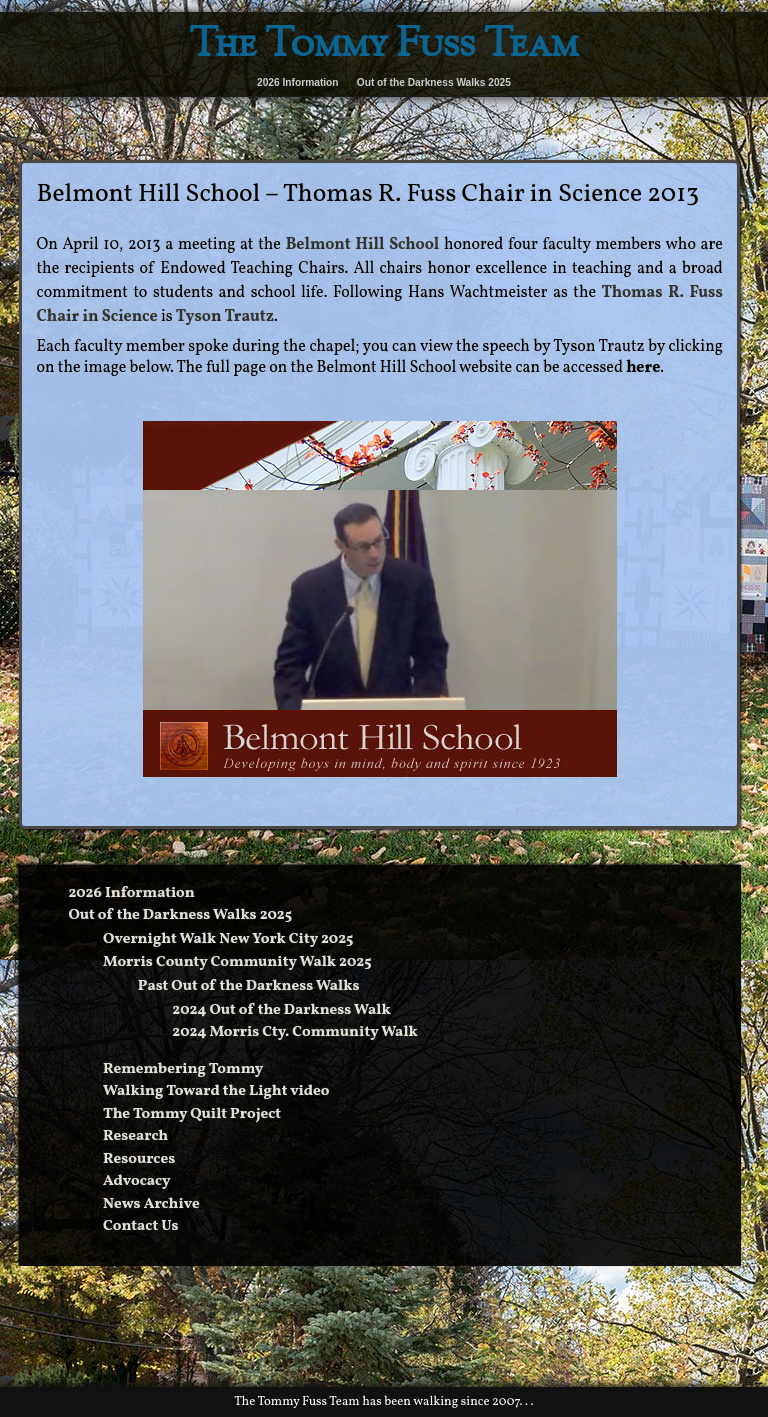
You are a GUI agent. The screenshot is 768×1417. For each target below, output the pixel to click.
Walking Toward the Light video (216, 1091)
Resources (139, 1159)
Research (135, 1136)
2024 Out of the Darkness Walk (281, 1010)
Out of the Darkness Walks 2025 (434, 82)
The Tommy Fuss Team (384, 46)
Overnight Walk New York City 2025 (228, 939)
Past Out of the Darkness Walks (249, 986)
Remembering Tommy (183, 1069)
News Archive (151, 1204)
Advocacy (137, 1181)
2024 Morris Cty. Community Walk (294, 1032)
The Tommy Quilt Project (192, 1114)
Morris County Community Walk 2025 (237, 962)
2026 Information (298, 82)
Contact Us (141, 1226)
